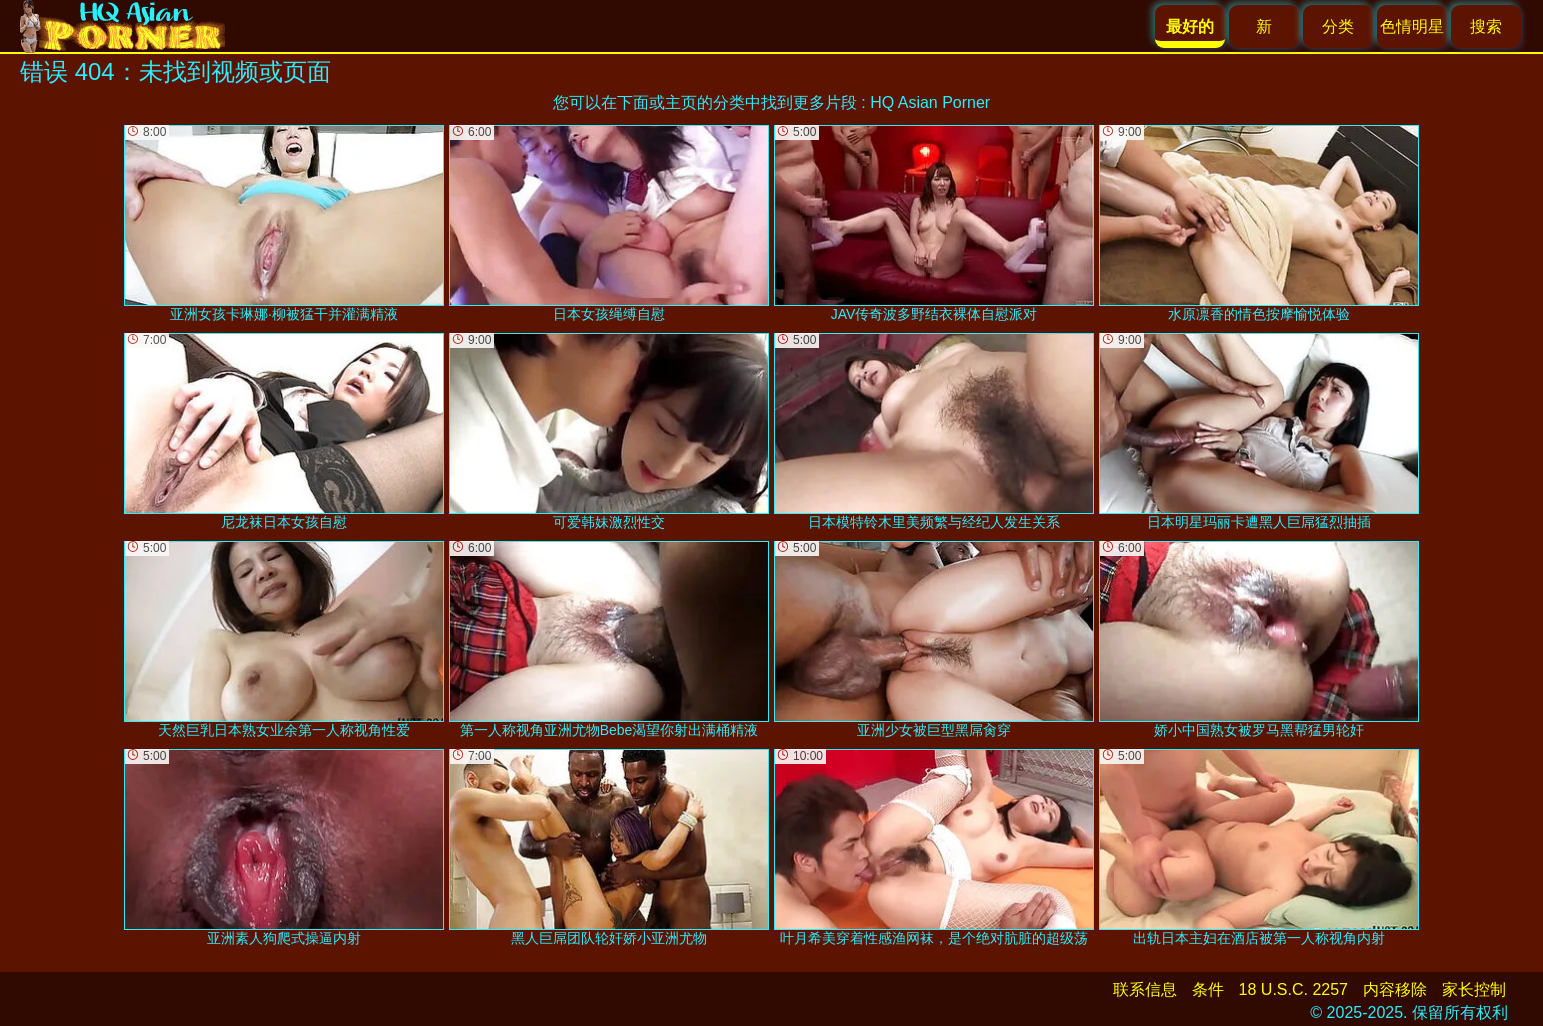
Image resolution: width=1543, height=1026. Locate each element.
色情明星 (1412, 26)
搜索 (1486, 26)
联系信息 (1145, 989)
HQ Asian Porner (930, 102)
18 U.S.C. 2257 (1293, 989)
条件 (1208, 989)
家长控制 (1474, 989)
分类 (1338, 26)
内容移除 (1395, 989)
